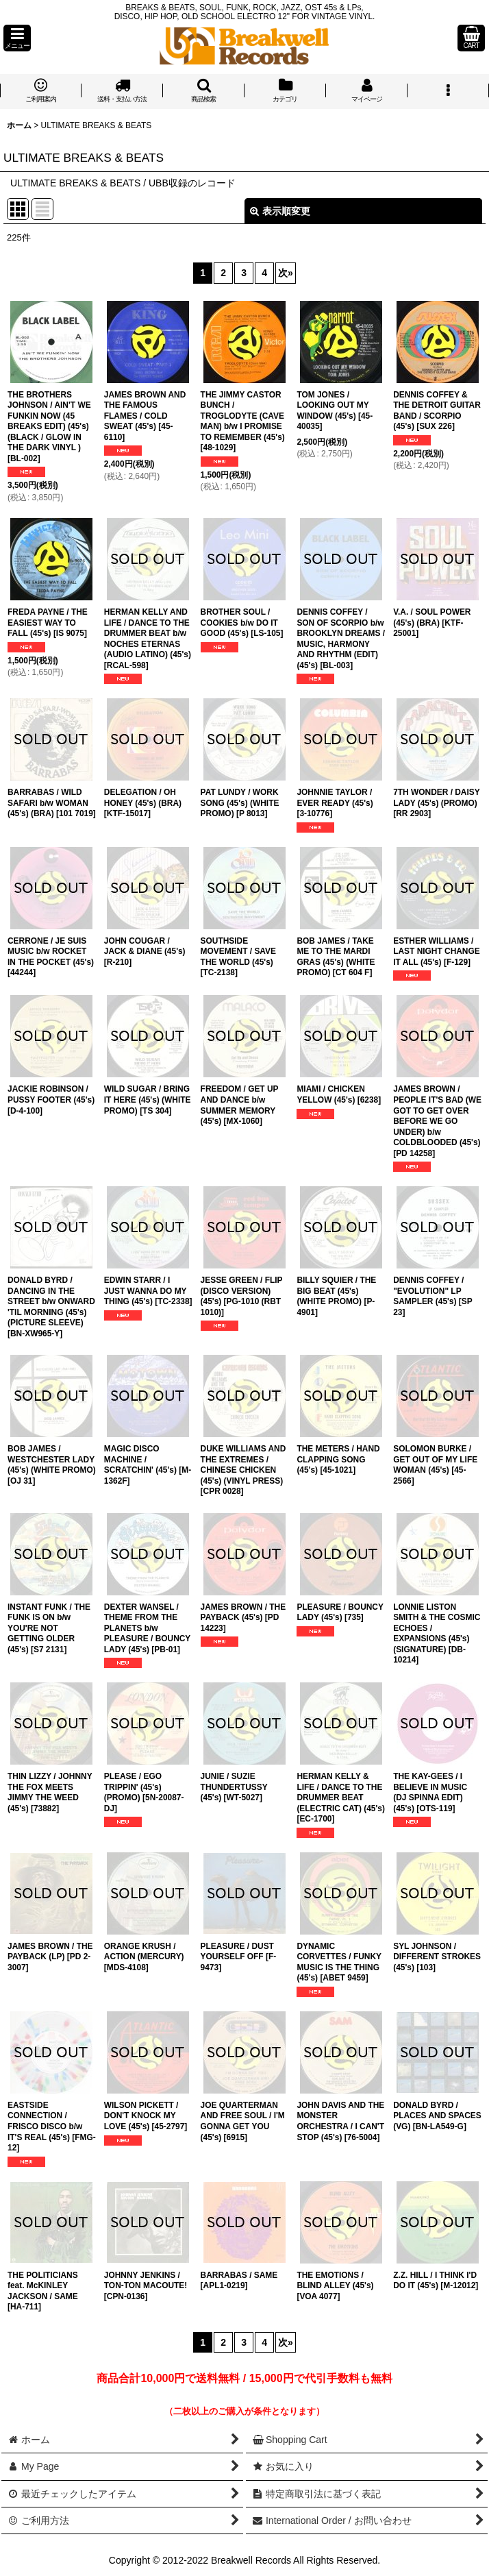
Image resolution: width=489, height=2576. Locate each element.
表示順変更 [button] (280, 211)
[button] (17, 38)
